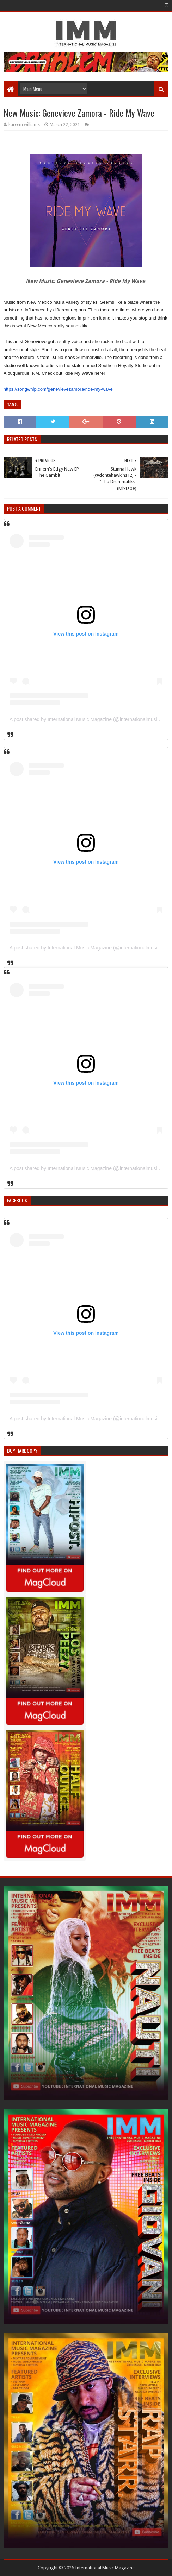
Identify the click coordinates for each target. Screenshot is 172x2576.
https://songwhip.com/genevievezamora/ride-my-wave (58, 389)
